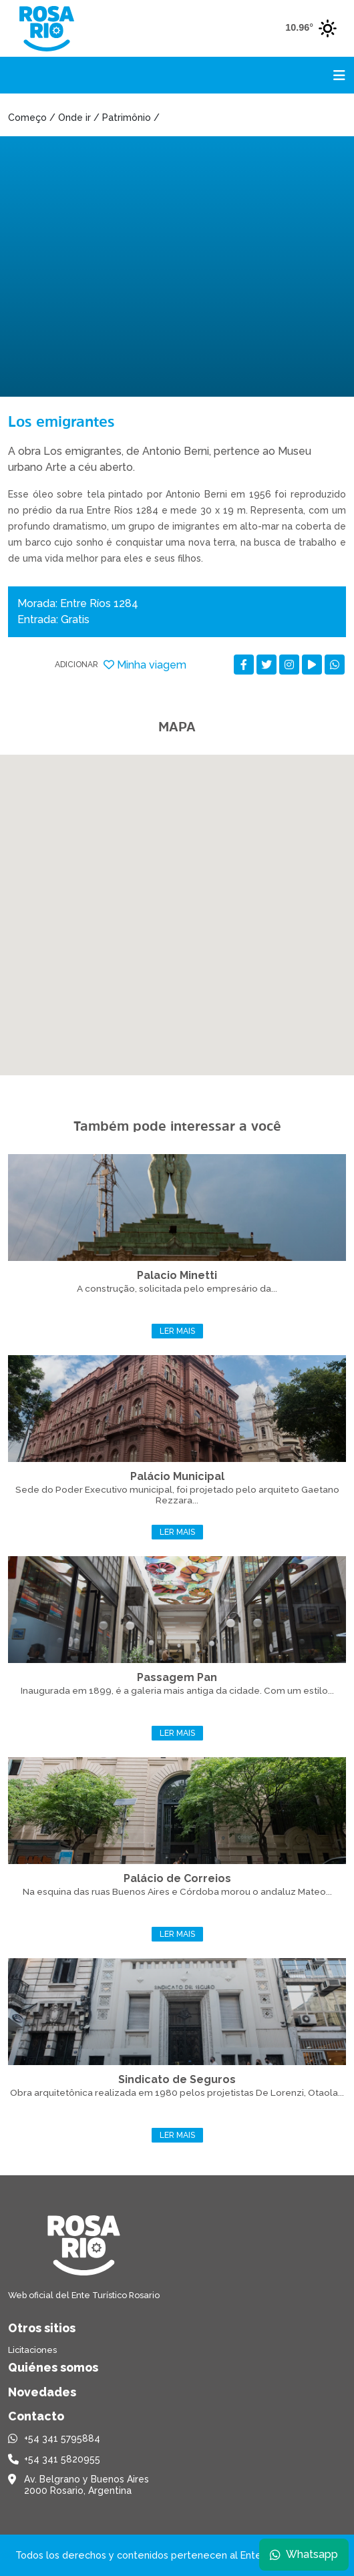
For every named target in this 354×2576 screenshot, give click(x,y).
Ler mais (177, 1331)
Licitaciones (32, 2350)
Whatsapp (304, 2554)
